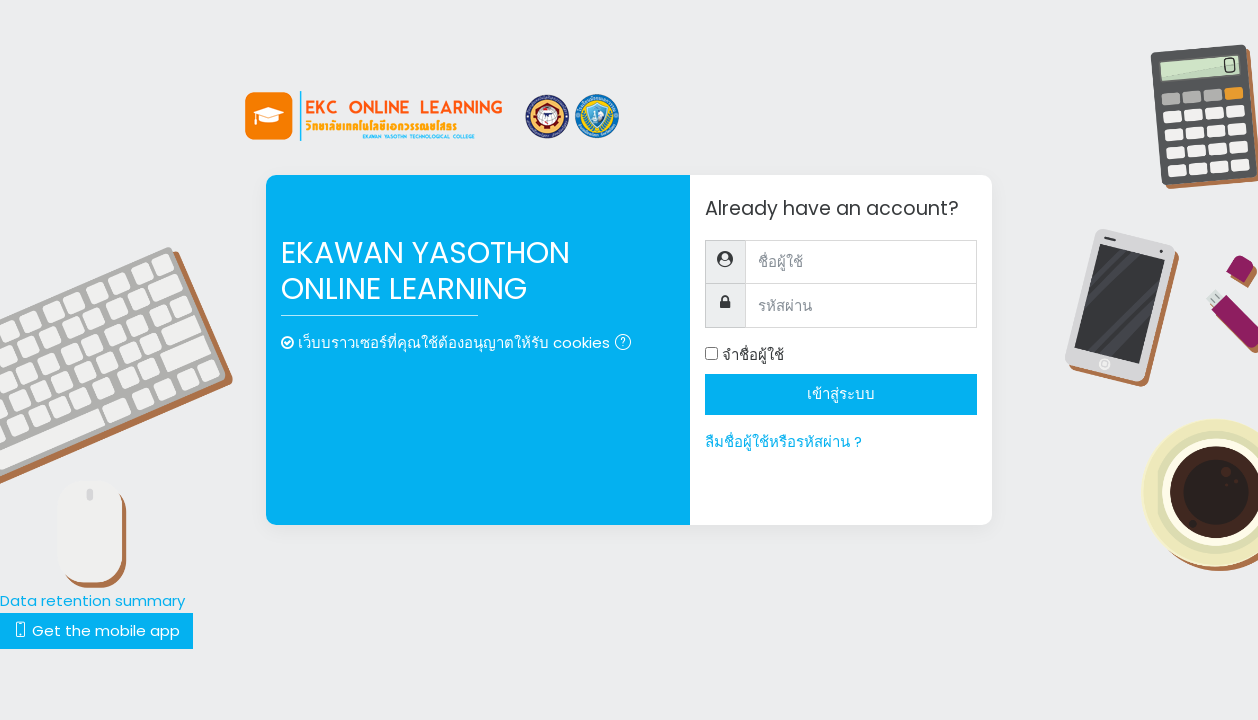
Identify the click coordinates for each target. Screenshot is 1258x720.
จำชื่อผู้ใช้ (753, 354)
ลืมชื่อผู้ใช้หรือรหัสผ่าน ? (783, 441)
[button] (627, 344)
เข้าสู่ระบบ (841, 393)
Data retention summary (92, 600)
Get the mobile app (96, 630)
